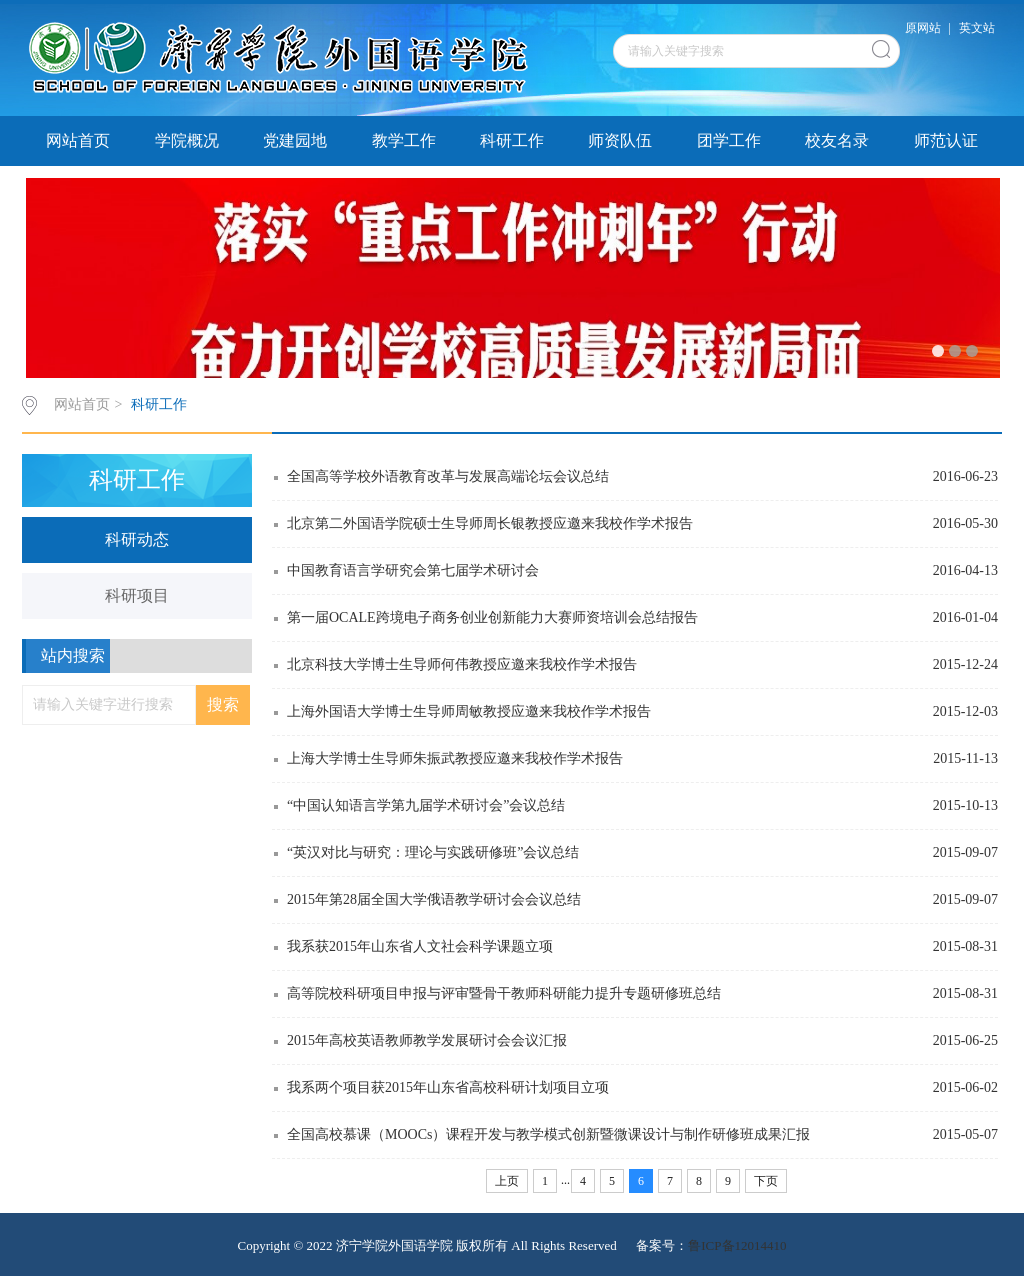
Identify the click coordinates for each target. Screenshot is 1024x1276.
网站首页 (78, 140)
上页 (507, 1181)
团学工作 (729, 140)
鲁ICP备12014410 (737, 1245)
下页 (766, 1181)
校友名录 (837, 140)
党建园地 (295, 140)
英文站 (977, 28)
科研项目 (137, 595)
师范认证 (946, 140)
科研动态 (137, 539)
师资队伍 (620, 140)
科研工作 (512, 140)
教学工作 (404, 140)
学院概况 (187, 140)
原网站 (923, 28)
